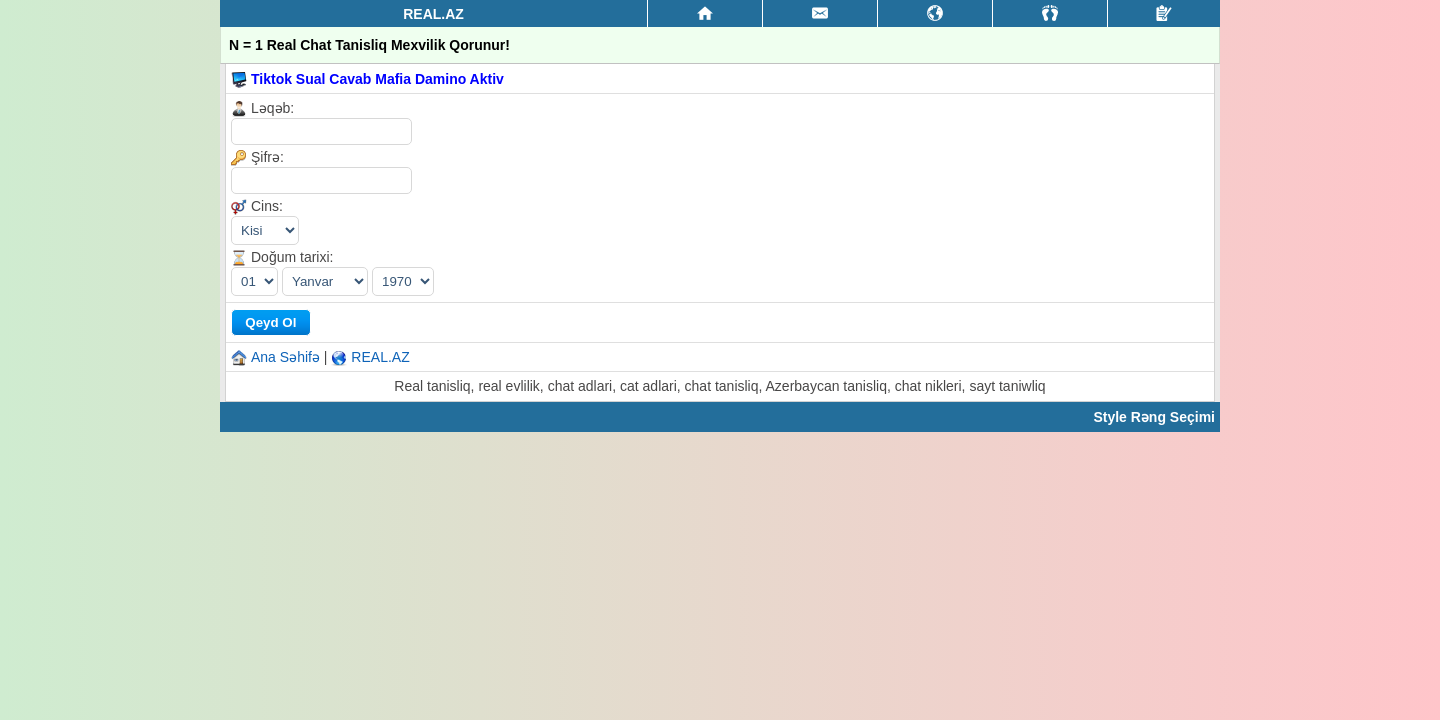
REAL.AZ (380, 357)
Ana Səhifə (285, 357)
